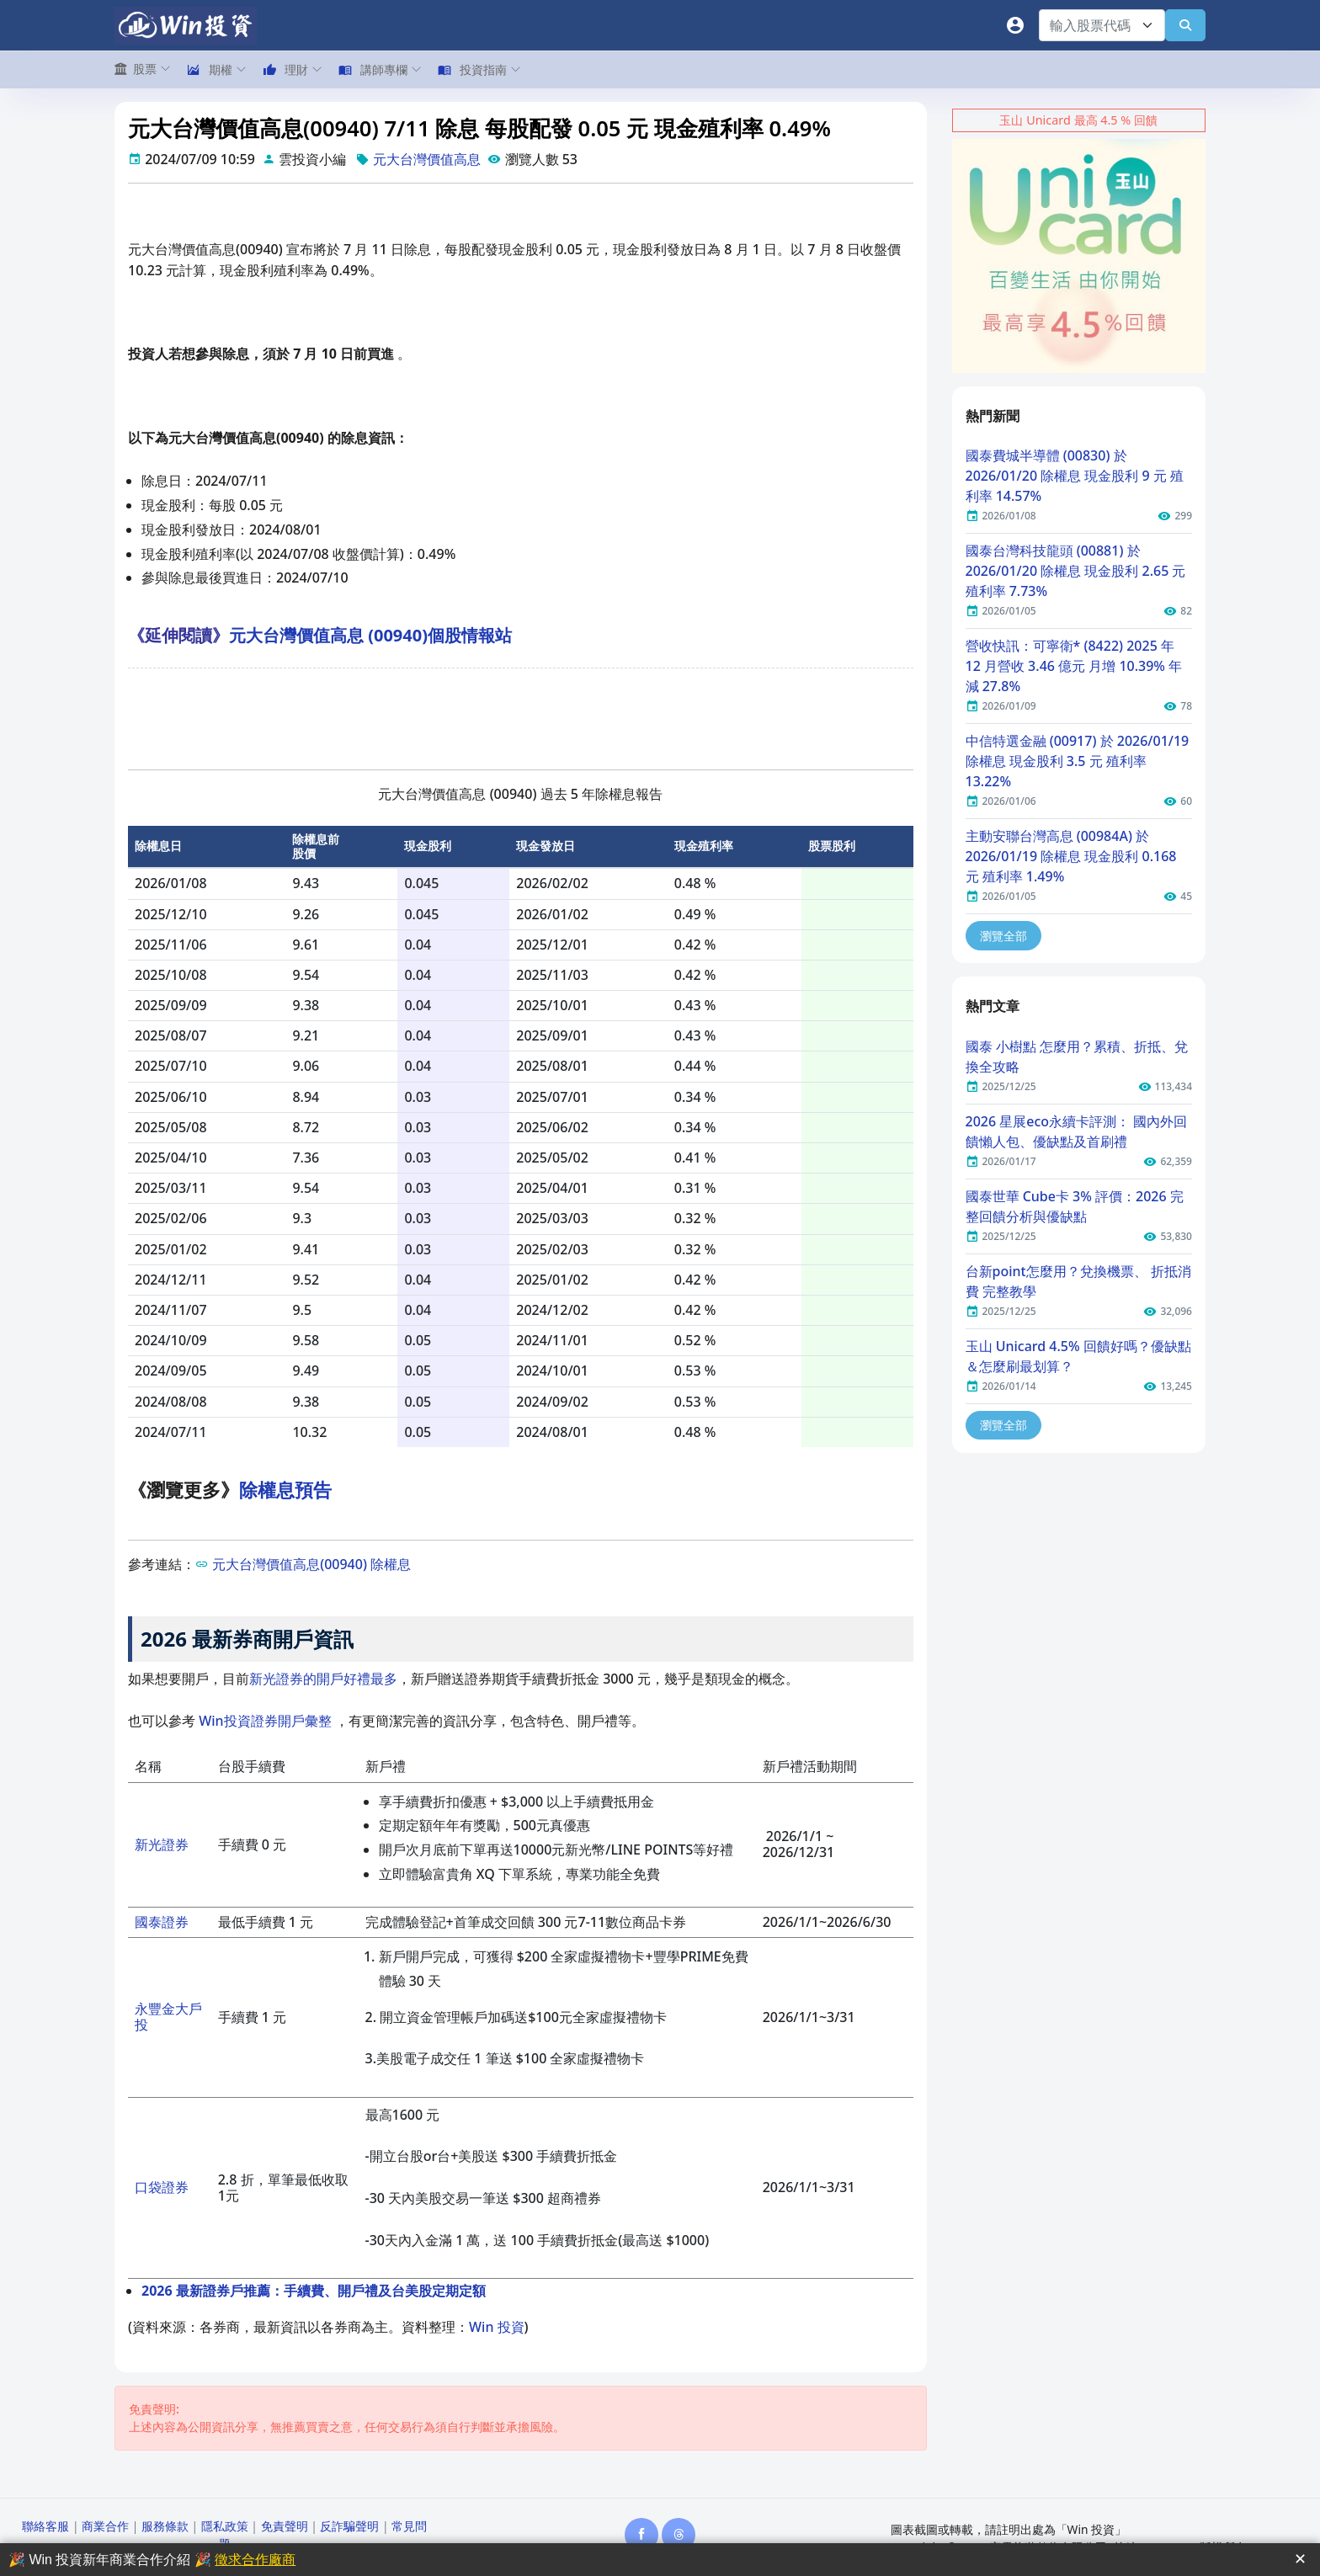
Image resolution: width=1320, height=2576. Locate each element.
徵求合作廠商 (255, 2559)
